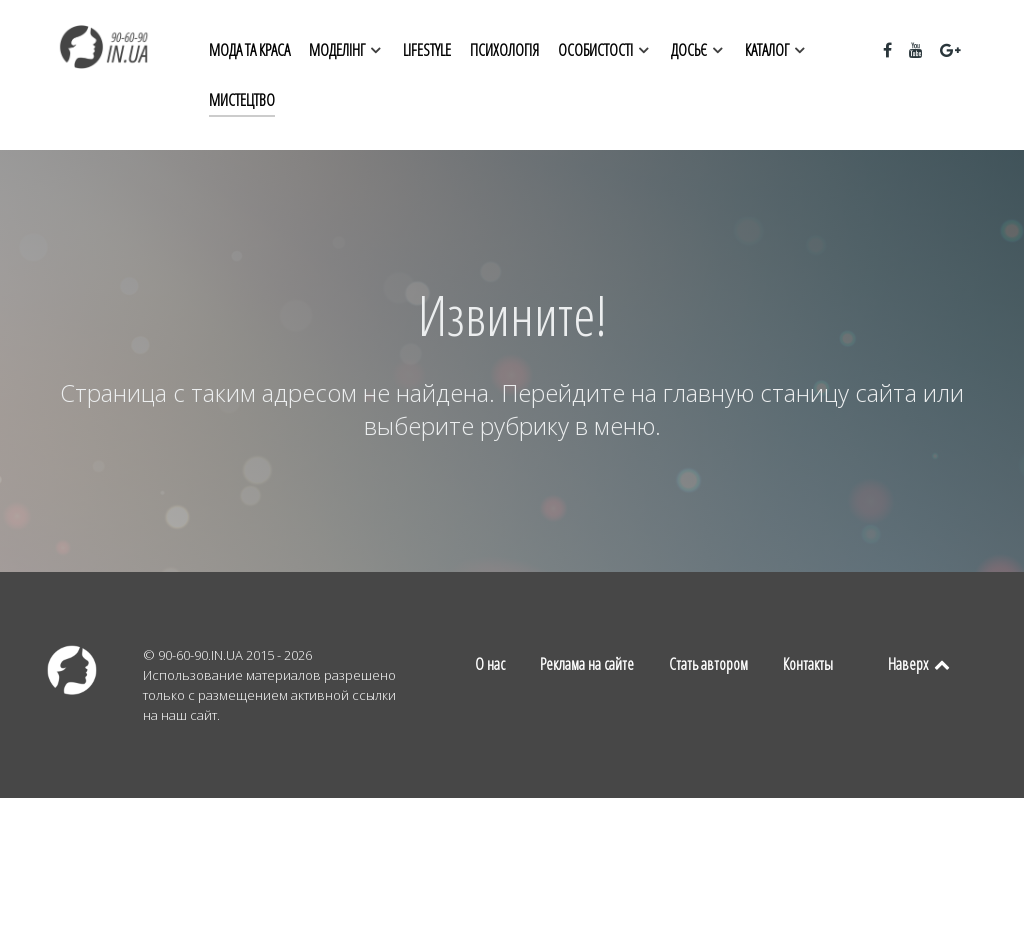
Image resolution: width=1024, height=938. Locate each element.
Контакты (808, 664)
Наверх (920, 664)
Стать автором (708, 664)
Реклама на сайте (587, 664)
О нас (490, 664)
